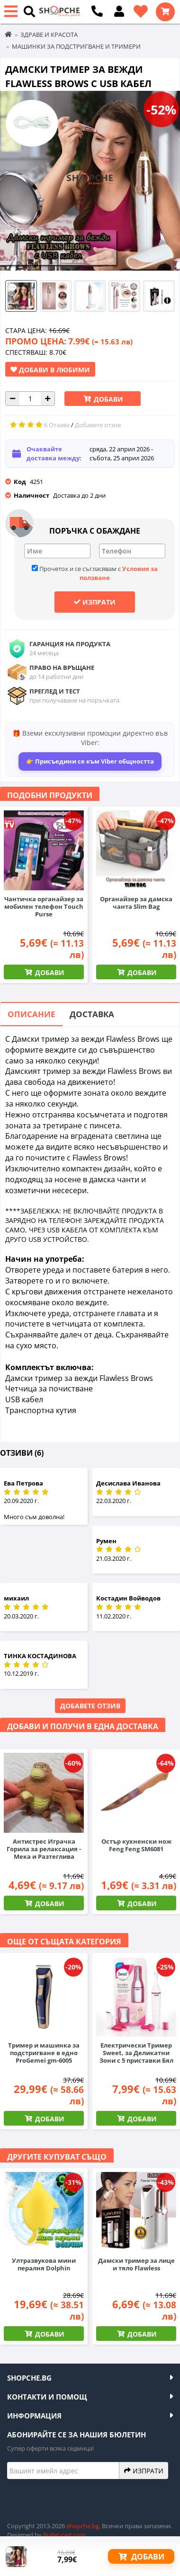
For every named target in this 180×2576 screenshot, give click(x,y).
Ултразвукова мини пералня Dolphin (44, 2264)
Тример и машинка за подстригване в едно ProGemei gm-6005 (44, 2052)
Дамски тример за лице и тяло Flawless (136, 2264)
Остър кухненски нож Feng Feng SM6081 (136, 1845)
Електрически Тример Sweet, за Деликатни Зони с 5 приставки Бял (136, 2052)
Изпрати (95, 602)
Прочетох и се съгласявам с (95, 573)
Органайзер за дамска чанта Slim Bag (136, 902)
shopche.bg (82, 2526)
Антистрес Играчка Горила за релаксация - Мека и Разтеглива (44, 1848)
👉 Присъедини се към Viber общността (90, 761)
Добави (107, 399)
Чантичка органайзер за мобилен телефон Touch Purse (43, 906)
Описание (31, 1014)
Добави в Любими (50, 369)
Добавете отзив (90, 1705)
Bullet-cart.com (64, 2535)
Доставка (92, 1014)
